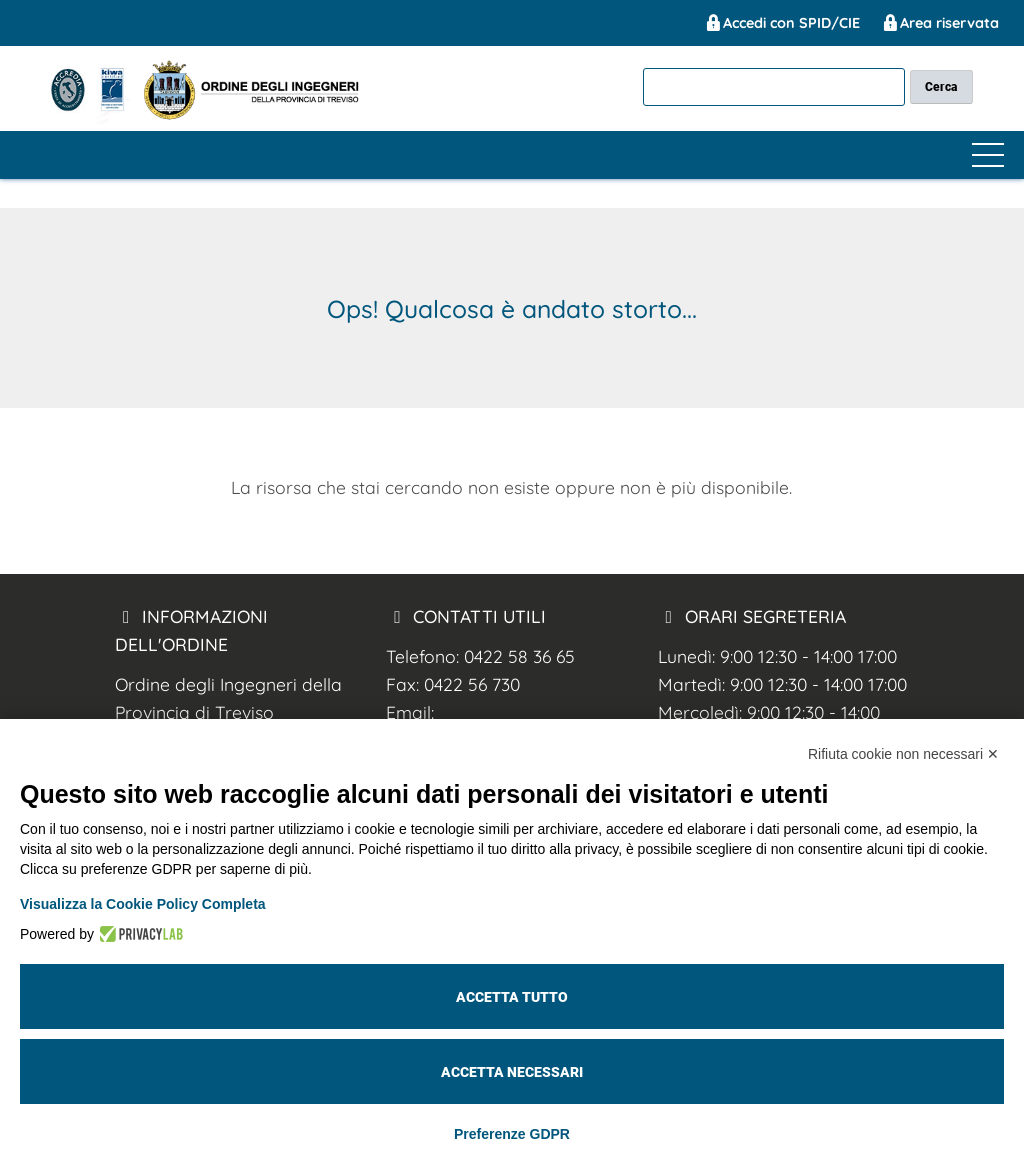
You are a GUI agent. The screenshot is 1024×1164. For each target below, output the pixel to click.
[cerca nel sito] (941, 86)
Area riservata (939, 23)
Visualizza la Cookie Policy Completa (143, 904)
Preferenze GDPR (512, 1134)
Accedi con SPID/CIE (781, 23)
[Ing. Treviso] (93, 119)
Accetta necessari (512, 1072)
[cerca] (774, 86)
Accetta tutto (512, 997)
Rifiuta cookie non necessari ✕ (903, 754)
